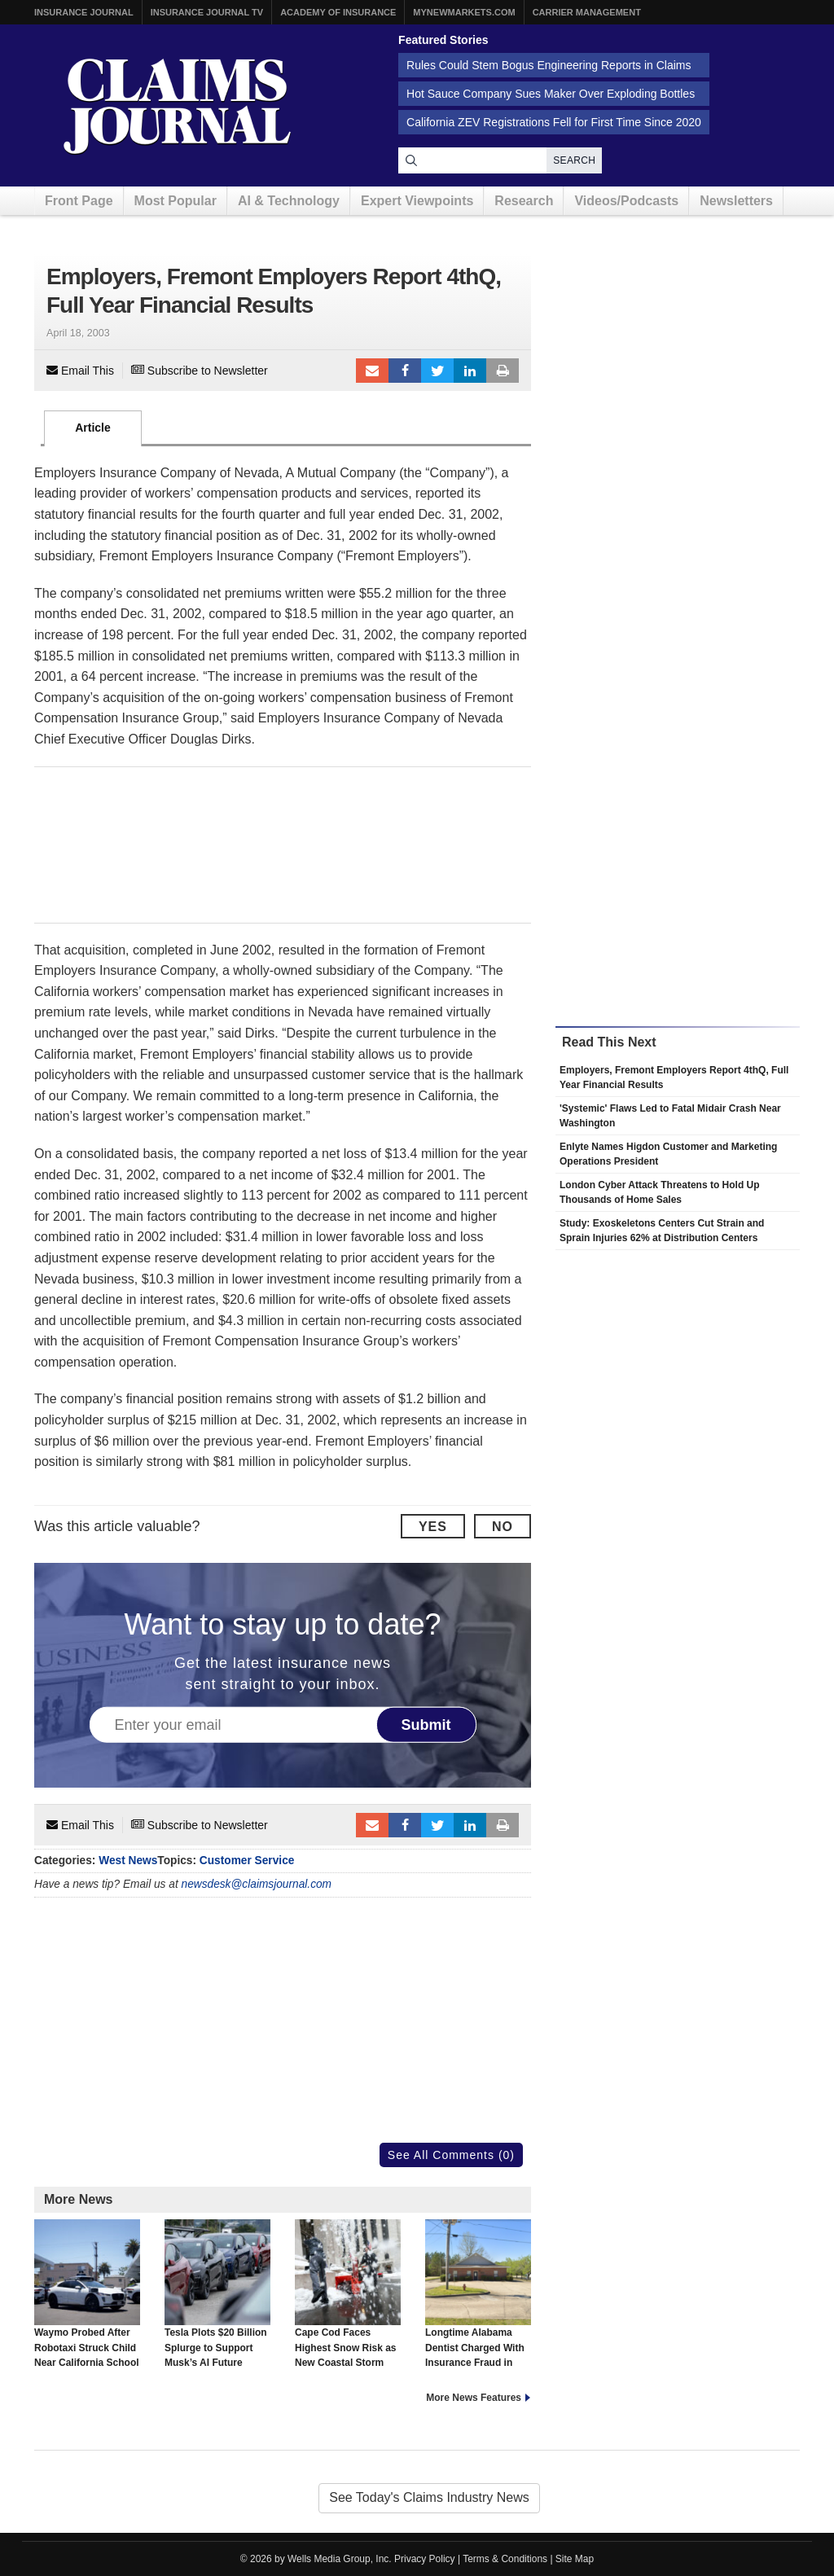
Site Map (574, 2559)
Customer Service (247, 1860)
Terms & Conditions (505, 2559)
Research (523, 201)
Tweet (437, 370)
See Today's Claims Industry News (429, 2497)
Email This (80, 370)
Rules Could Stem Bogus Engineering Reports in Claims (548, 65)
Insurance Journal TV (207, 12)
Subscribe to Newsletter (199, 370)
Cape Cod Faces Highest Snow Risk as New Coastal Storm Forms (348, 2300)
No (502, 1527)
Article (93, 427)
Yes (433, 1527)
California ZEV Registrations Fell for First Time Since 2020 (553, 122)
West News (128, 1860)
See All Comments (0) (451, 2154)
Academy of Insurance (338, 12)
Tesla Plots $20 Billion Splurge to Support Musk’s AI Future (217, 2293)
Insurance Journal (84, 12)
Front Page (79, 201)
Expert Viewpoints (417, 201)
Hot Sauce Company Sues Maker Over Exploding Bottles (550, 93)
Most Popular (175, 201)
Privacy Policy (424, 2559)
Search (574, 160)
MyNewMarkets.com (464, 12)
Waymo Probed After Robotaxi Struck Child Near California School (87, 2293)
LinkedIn (470, 370)
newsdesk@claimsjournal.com (257, 1884)
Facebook (404, 370)
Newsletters (736, 201)
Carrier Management (587, 12)
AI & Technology (289, 201)
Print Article (502, 370)
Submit (426, 1725)
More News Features (473, 2397)
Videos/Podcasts (626, 201)
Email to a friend (372, 370)
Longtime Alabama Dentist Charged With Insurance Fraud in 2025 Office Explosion (478, 2300)
